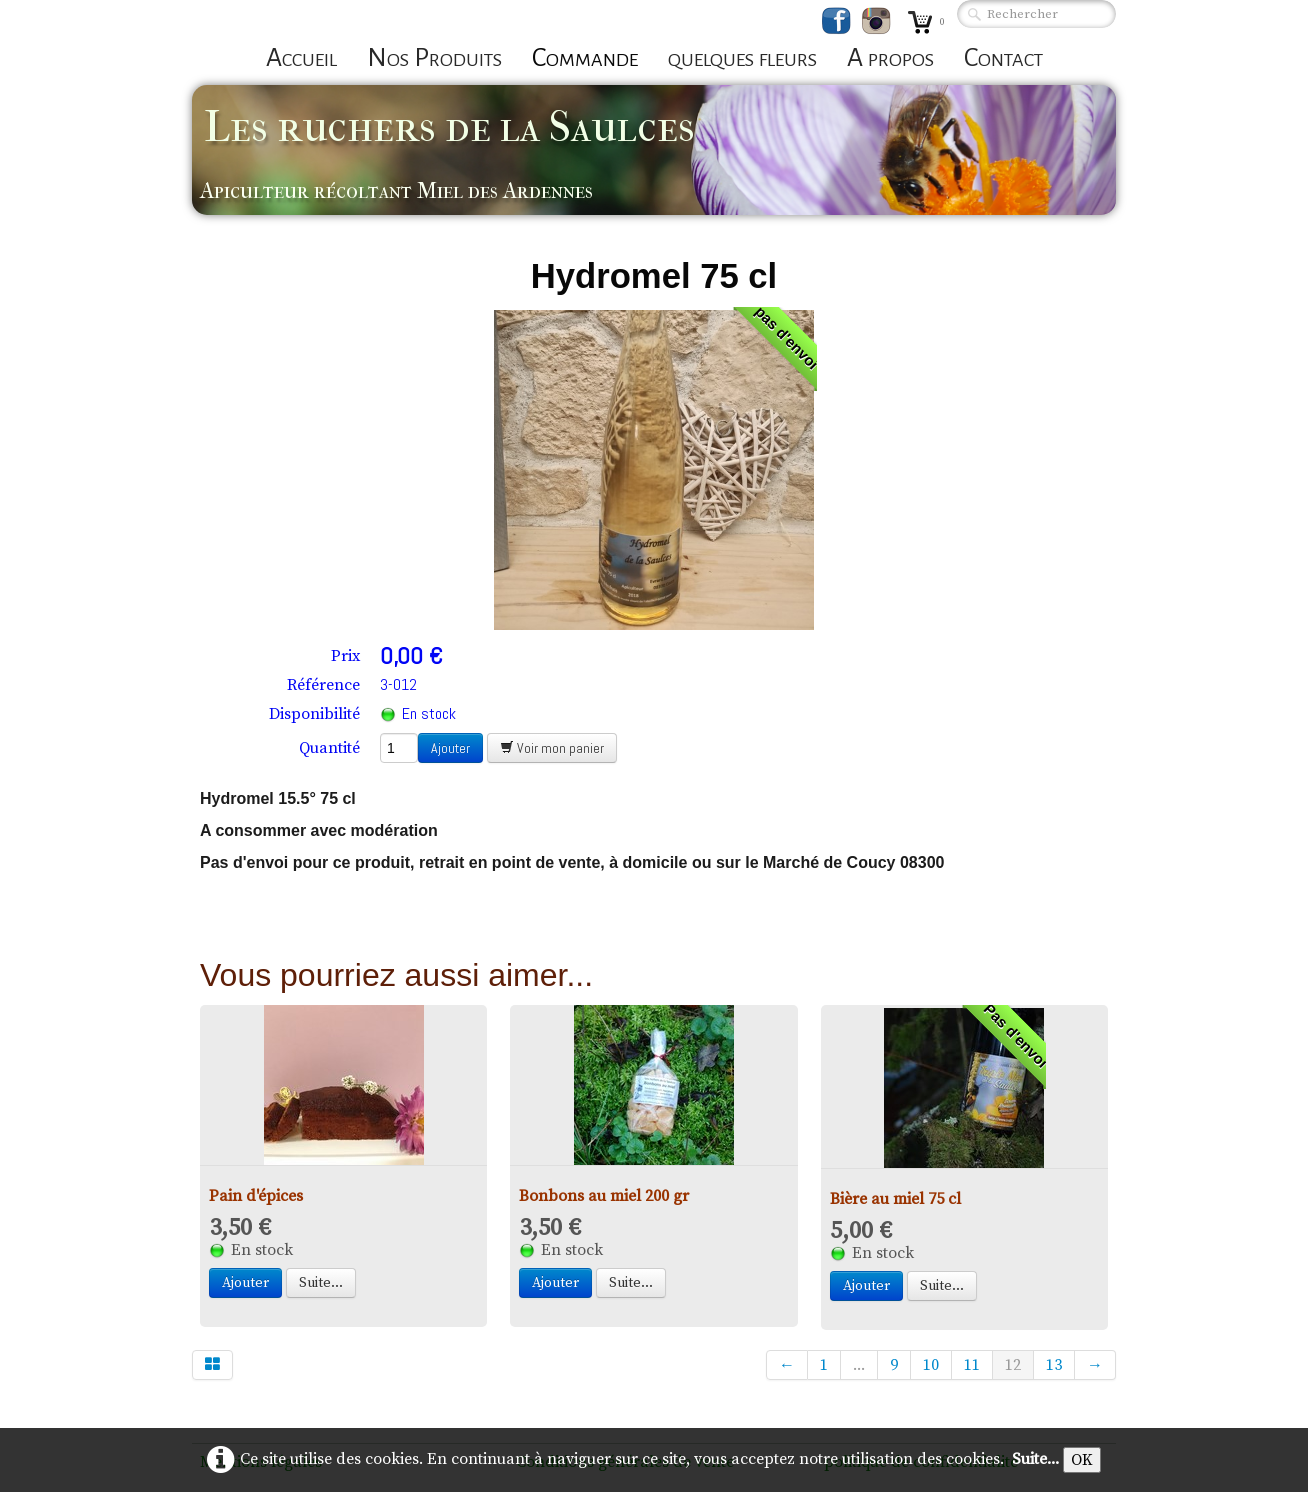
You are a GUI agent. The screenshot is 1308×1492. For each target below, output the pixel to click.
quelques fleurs (742, 58)
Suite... (321, 1283)
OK (1082, 1460)
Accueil (301, 58)
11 (972, 1365)
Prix (345, 656)
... (859, 1365)
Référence (323, 685)
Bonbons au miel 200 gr (604, 1196)
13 (1054, 1365)
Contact (1003, 58)
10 (931, 1365)
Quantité (329, 748)
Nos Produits (434, 58)
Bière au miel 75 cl (895, 1199)
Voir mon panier (552, 748)
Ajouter (450, 748)
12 (1013, 1365)
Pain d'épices (256, 1196)
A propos (890, 58)
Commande (585, 58)
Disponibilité (314, 714)
